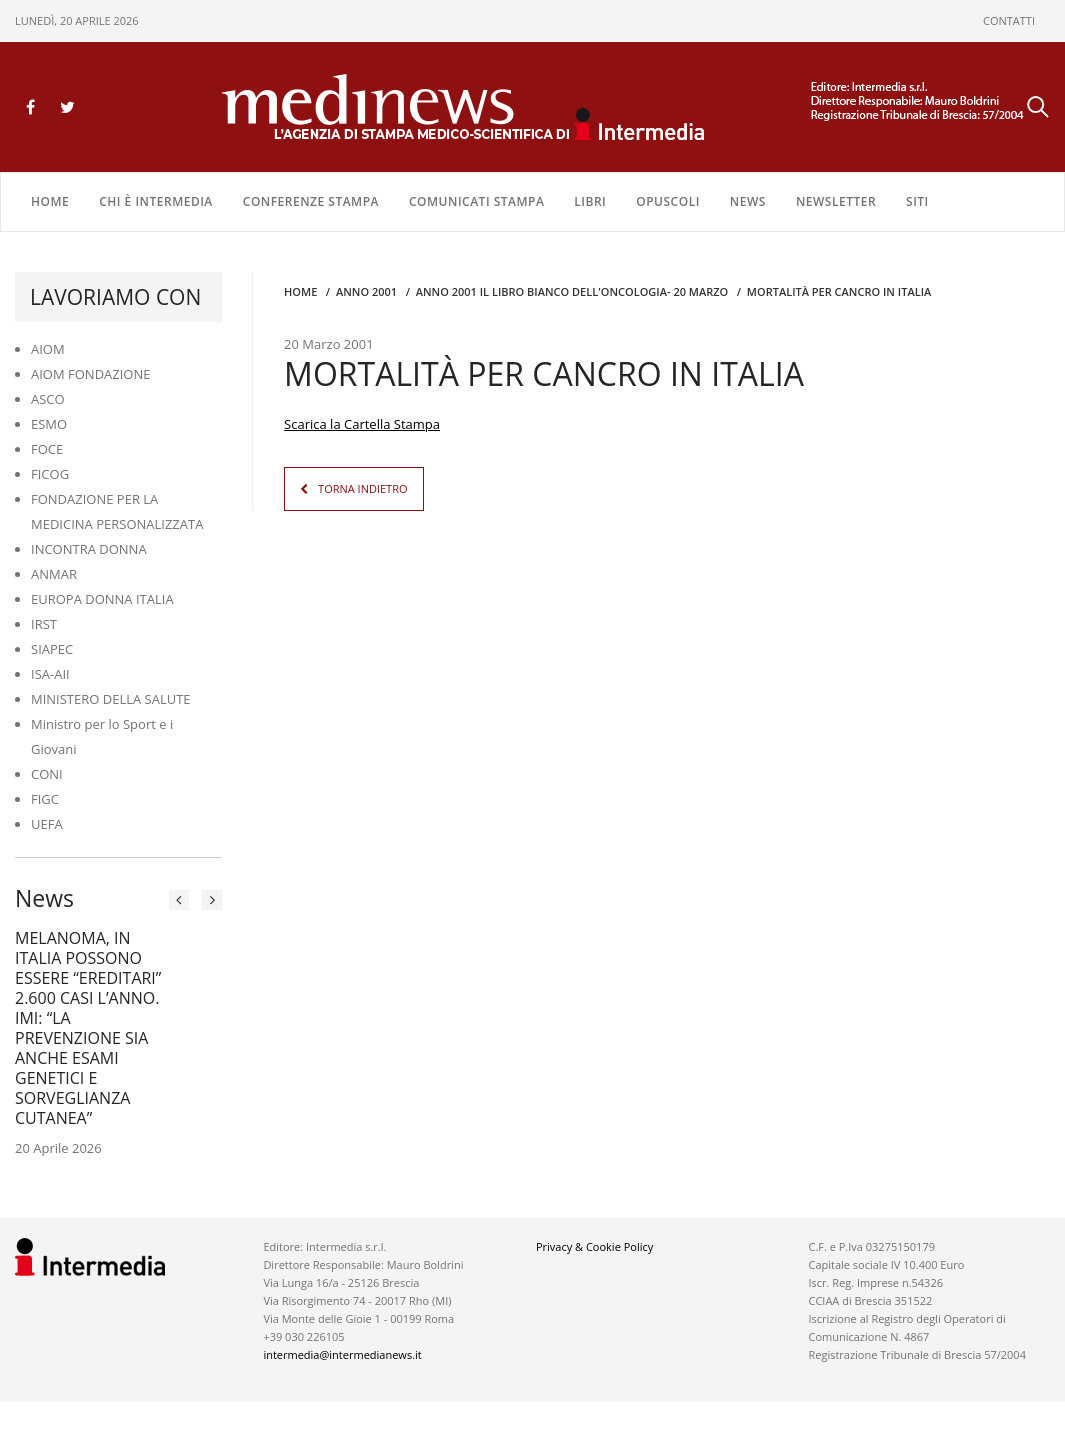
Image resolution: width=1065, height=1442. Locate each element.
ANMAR (54, 574)
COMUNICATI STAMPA (476, 201)
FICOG (50, 474)
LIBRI (590, 201)
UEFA (47, 824)
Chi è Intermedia (156, 201)
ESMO (49, 424)
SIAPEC (52, 649)
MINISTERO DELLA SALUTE (111, 699)
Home (50, 201)
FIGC (45, 799)
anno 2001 (366, 291)
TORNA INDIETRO (362, 488)
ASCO (48, 399)
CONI (47, 774)
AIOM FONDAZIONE (91, 374)
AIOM (48, 349)
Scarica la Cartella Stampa (362, 424)
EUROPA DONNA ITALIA (102, 599)
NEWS (748, 201)
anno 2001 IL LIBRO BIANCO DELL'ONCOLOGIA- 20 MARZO (572, 291)
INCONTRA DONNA (89, 549)
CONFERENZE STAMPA (311, 201)
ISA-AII (50, 674)
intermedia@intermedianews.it (342, 1354)
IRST (44, 624)
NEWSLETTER (836, 201)
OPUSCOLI (668, 201)
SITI (917, 201)
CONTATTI (1009, 20)
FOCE (47, 449)
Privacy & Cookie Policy (594, 1246)
